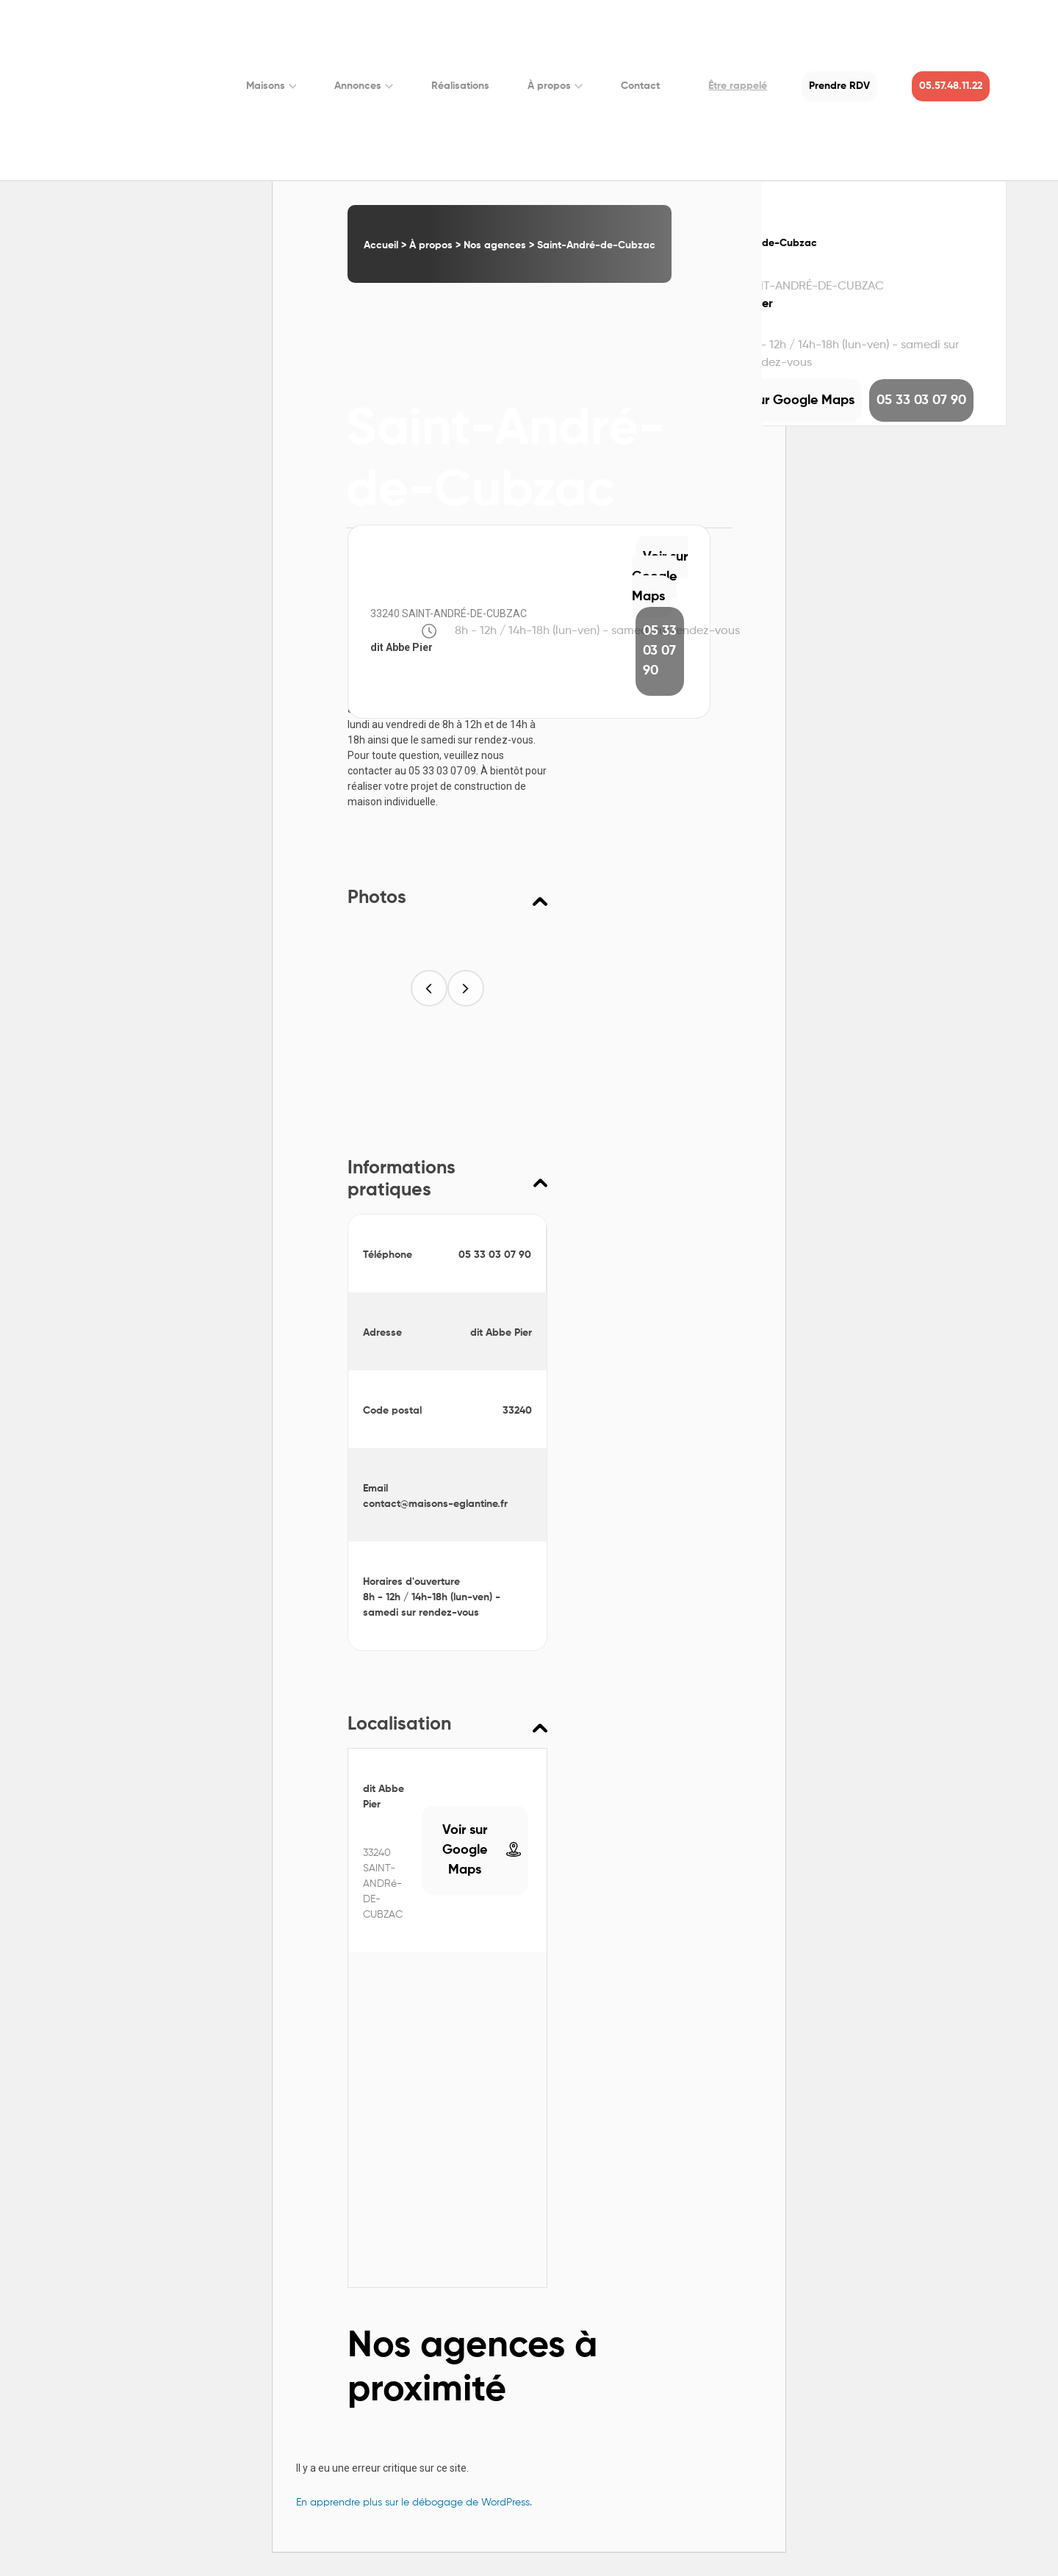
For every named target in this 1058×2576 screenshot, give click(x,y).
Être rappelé (737, 86)
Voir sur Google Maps (660, 576)
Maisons (271, 86)
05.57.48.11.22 (950, 86)
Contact (640, 86)
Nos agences (495, 245)
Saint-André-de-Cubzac (596, 245)
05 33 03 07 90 (660, 651)
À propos (555, 86)
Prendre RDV (839, 86)
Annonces (363, 86)
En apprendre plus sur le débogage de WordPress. (414, 2502)
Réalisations (460, 86)
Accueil (381, 245)
